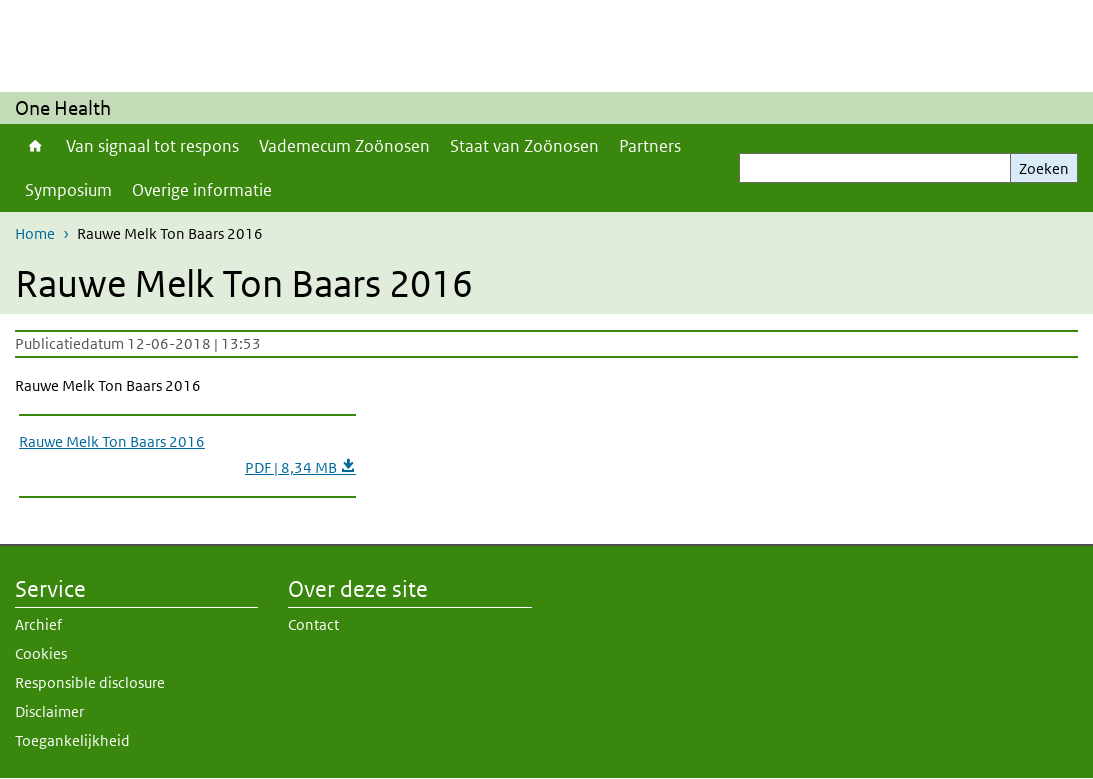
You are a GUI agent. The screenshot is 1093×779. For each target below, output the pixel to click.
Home (35, 146)
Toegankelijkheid (72, 740)
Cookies (41, 653)
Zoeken (1044, 168)
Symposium (68, 190)
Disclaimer (49, 711)
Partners (650, 146)
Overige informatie (202, 190)
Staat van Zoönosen (524, 146)
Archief (38, 624)
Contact (313, 624)
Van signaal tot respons (152, 146)
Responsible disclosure (90, 682)
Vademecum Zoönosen (344, 146)
